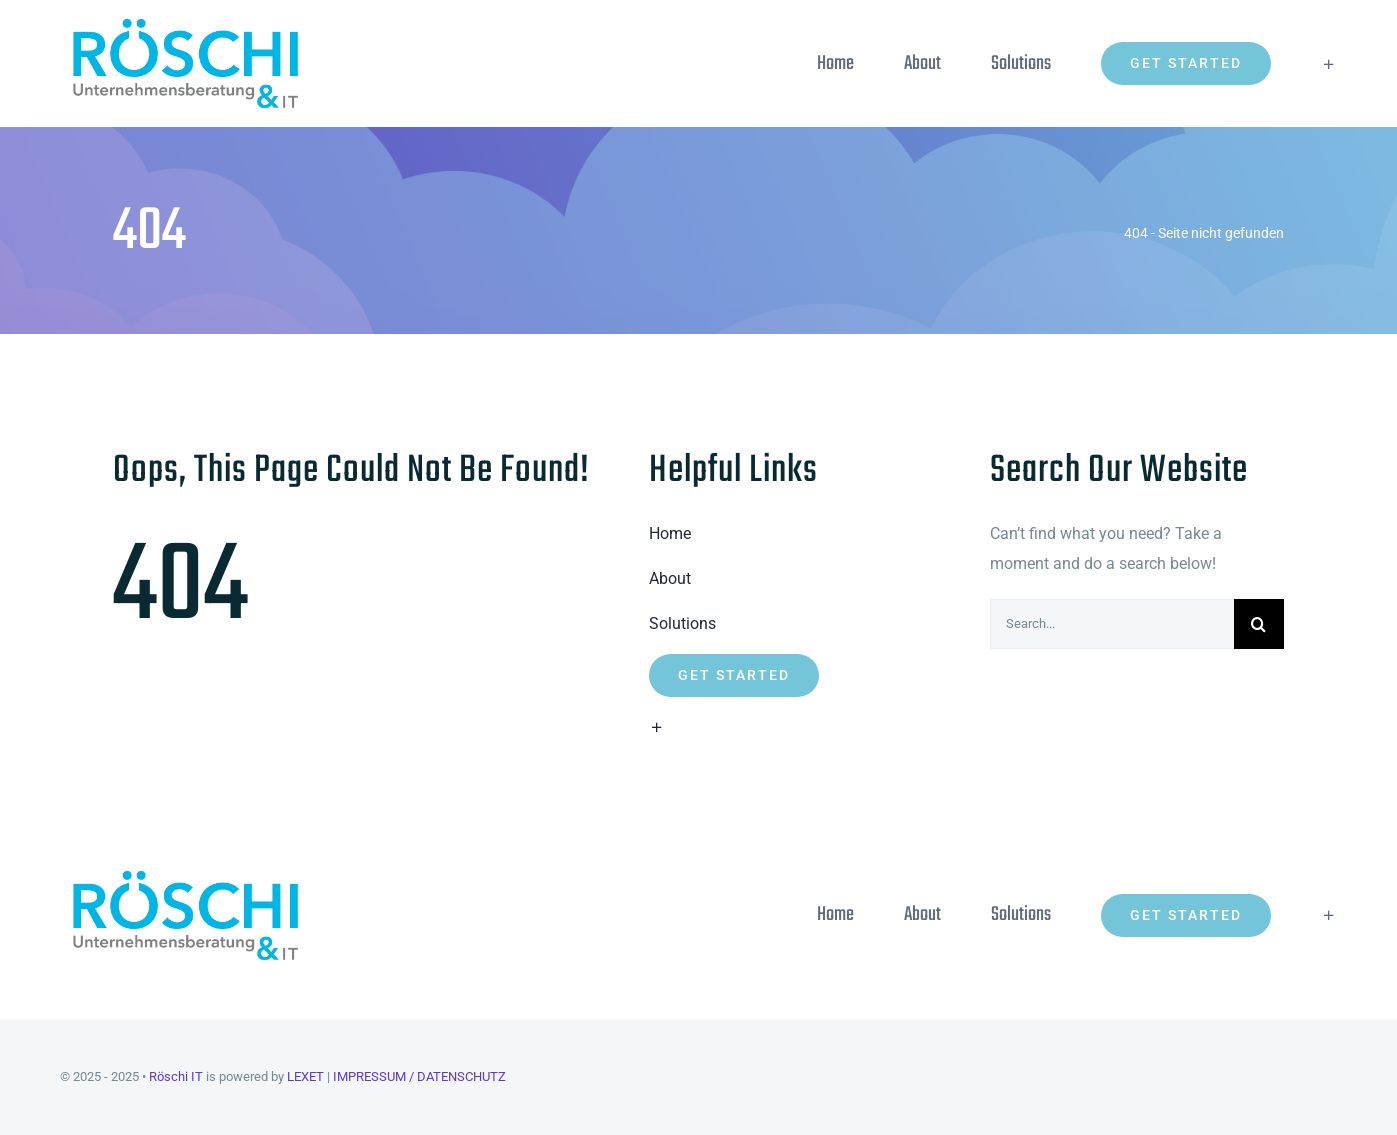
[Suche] (1259, 624)
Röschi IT (176, 1076)
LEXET (305, 1076)
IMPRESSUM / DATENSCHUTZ (419, 1076)
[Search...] (1112, 624)
